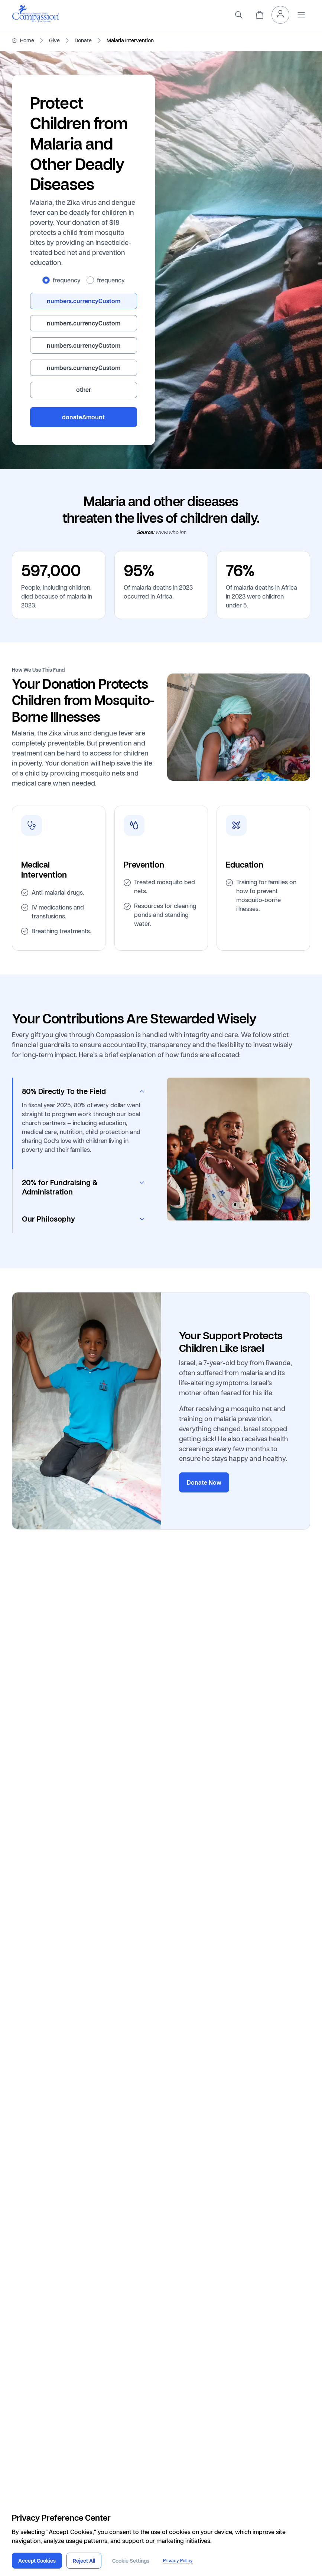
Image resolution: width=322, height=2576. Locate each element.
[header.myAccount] (280, 15)
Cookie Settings (130, 2560)
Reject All (84, 2560)
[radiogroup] (83, 280)
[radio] (46, 280)
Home (27, 40)
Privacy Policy (178, 2560)
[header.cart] (260, 15)
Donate (83, 40)
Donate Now (204, 1482)
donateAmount (83, 417)
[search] (239, 15)
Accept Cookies (37, 2560)
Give (54, 40)
